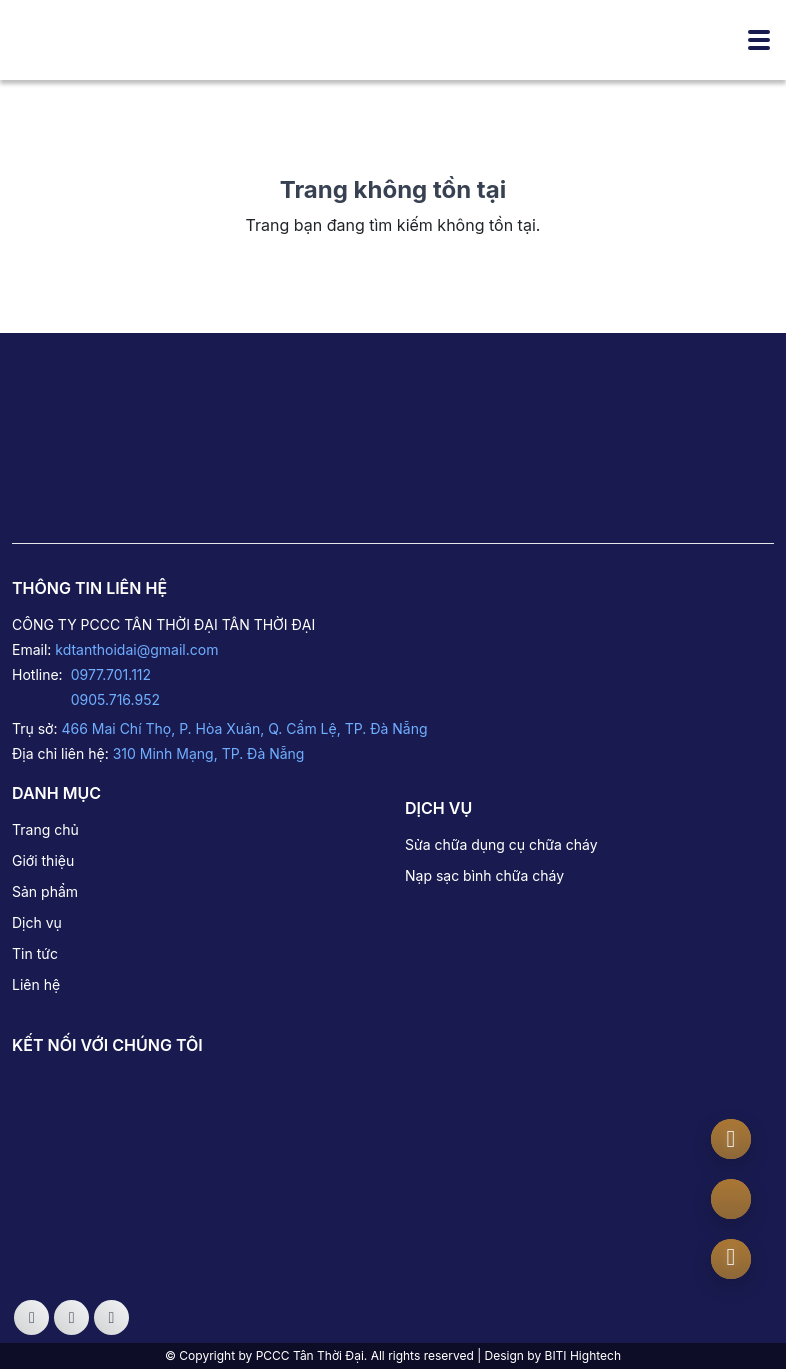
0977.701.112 (111, 674)
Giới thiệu (43, 860)
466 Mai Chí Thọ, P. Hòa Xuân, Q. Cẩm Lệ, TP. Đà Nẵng (244, 728)
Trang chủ (45, 829)
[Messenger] (731, 1138)
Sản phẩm (45, 891)
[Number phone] (731, 1256)
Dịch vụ (37, 922)
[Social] (31, 1317)
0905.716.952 (115, 699)
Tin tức (35, 953)
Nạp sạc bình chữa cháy (484, 875)
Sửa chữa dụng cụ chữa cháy (501, 844)
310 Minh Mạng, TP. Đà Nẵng (209, 753)
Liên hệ (36, 984)
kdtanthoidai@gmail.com (136, 649)
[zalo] (731, 1199)
